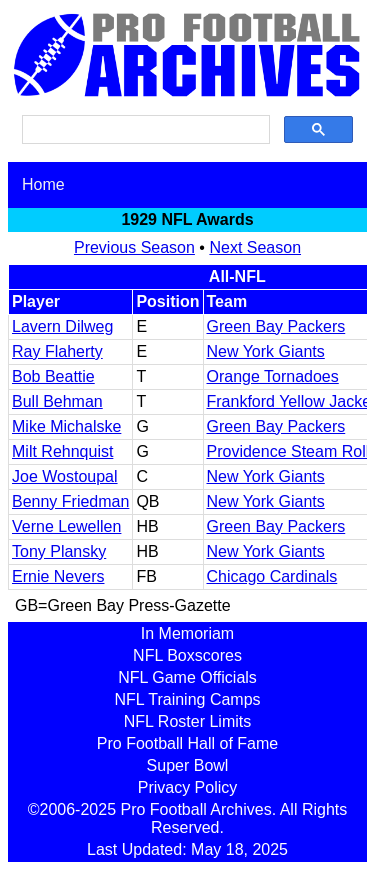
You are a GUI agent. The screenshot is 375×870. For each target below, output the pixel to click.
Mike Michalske (66, 426)
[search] (144, 130)
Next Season (255, 247)
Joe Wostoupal (65, 476)
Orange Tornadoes (273, 376)
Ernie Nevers (58, 576)
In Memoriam (187, 633)
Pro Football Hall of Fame (187, 743)
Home (43, 184)
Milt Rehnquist (62, 451)
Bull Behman (57, 401)
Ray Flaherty (57, 351)
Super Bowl (188, 765)
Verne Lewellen (66, 526)
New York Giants (266, 351)
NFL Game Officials (187, 677)
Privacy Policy (188, 787)
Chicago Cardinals (272, 576)
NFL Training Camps (187, 699)
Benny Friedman (70, 501)
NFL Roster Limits (187, 721)
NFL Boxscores (187, 655)
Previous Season (134, 247)
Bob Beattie (53, 376)
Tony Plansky (59, 551)
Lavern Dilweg (62, 326)
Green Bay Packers (276, 326)
